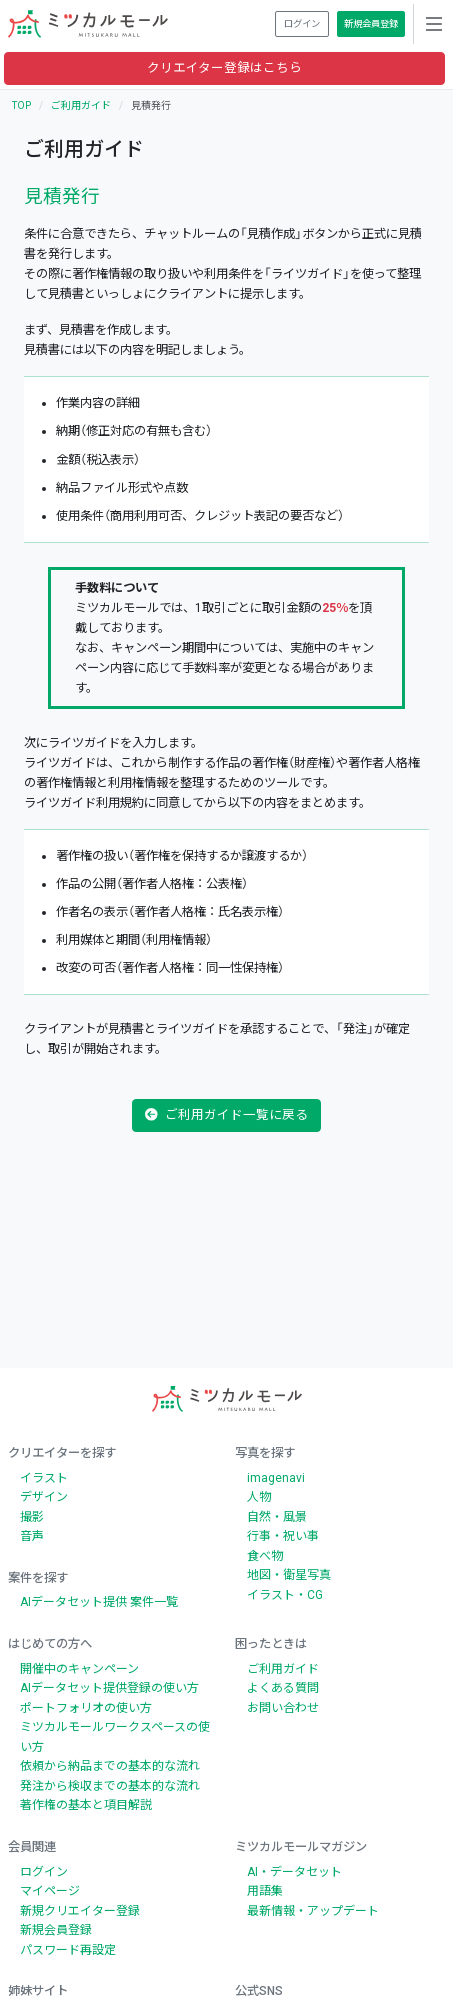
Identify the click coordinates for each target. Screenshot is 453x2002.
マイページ (50, 1891)
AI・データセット (294, 1872)
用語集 (265, 1891)
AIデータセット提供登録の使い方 (109, 1688)
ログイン (44, 1872)
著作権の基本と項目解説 (86, 1805)
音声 (32, 1536)
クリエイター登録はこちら (224, 67)
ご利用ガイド (81, 105)
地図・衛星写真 (289, 1575)
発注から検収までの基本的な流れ (110, 1786)
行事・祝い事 (283, 1536)
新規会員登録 (56, 1930)
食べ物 (265, 1556)
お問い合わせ (283, 1708)
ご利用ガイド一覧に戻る (227, 1114)
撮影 (32, 1517)
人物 (259, 1497)
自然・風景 (277, 1517)
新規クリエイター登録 (80, 1911)
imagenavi (276, 1478)
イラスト (44, 1478)
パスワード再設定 (68, 1950)
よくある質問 (283, 1688)
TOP (21, 105)
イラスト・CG (285, 1595)
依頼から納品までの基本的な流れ (110, 1766)
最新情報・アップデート (313, 1911)
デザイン (44, 1497)
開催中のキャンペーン (79, 1669)
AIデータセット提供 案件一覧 (99, 1602)
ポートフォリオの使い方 (86, 1708)
